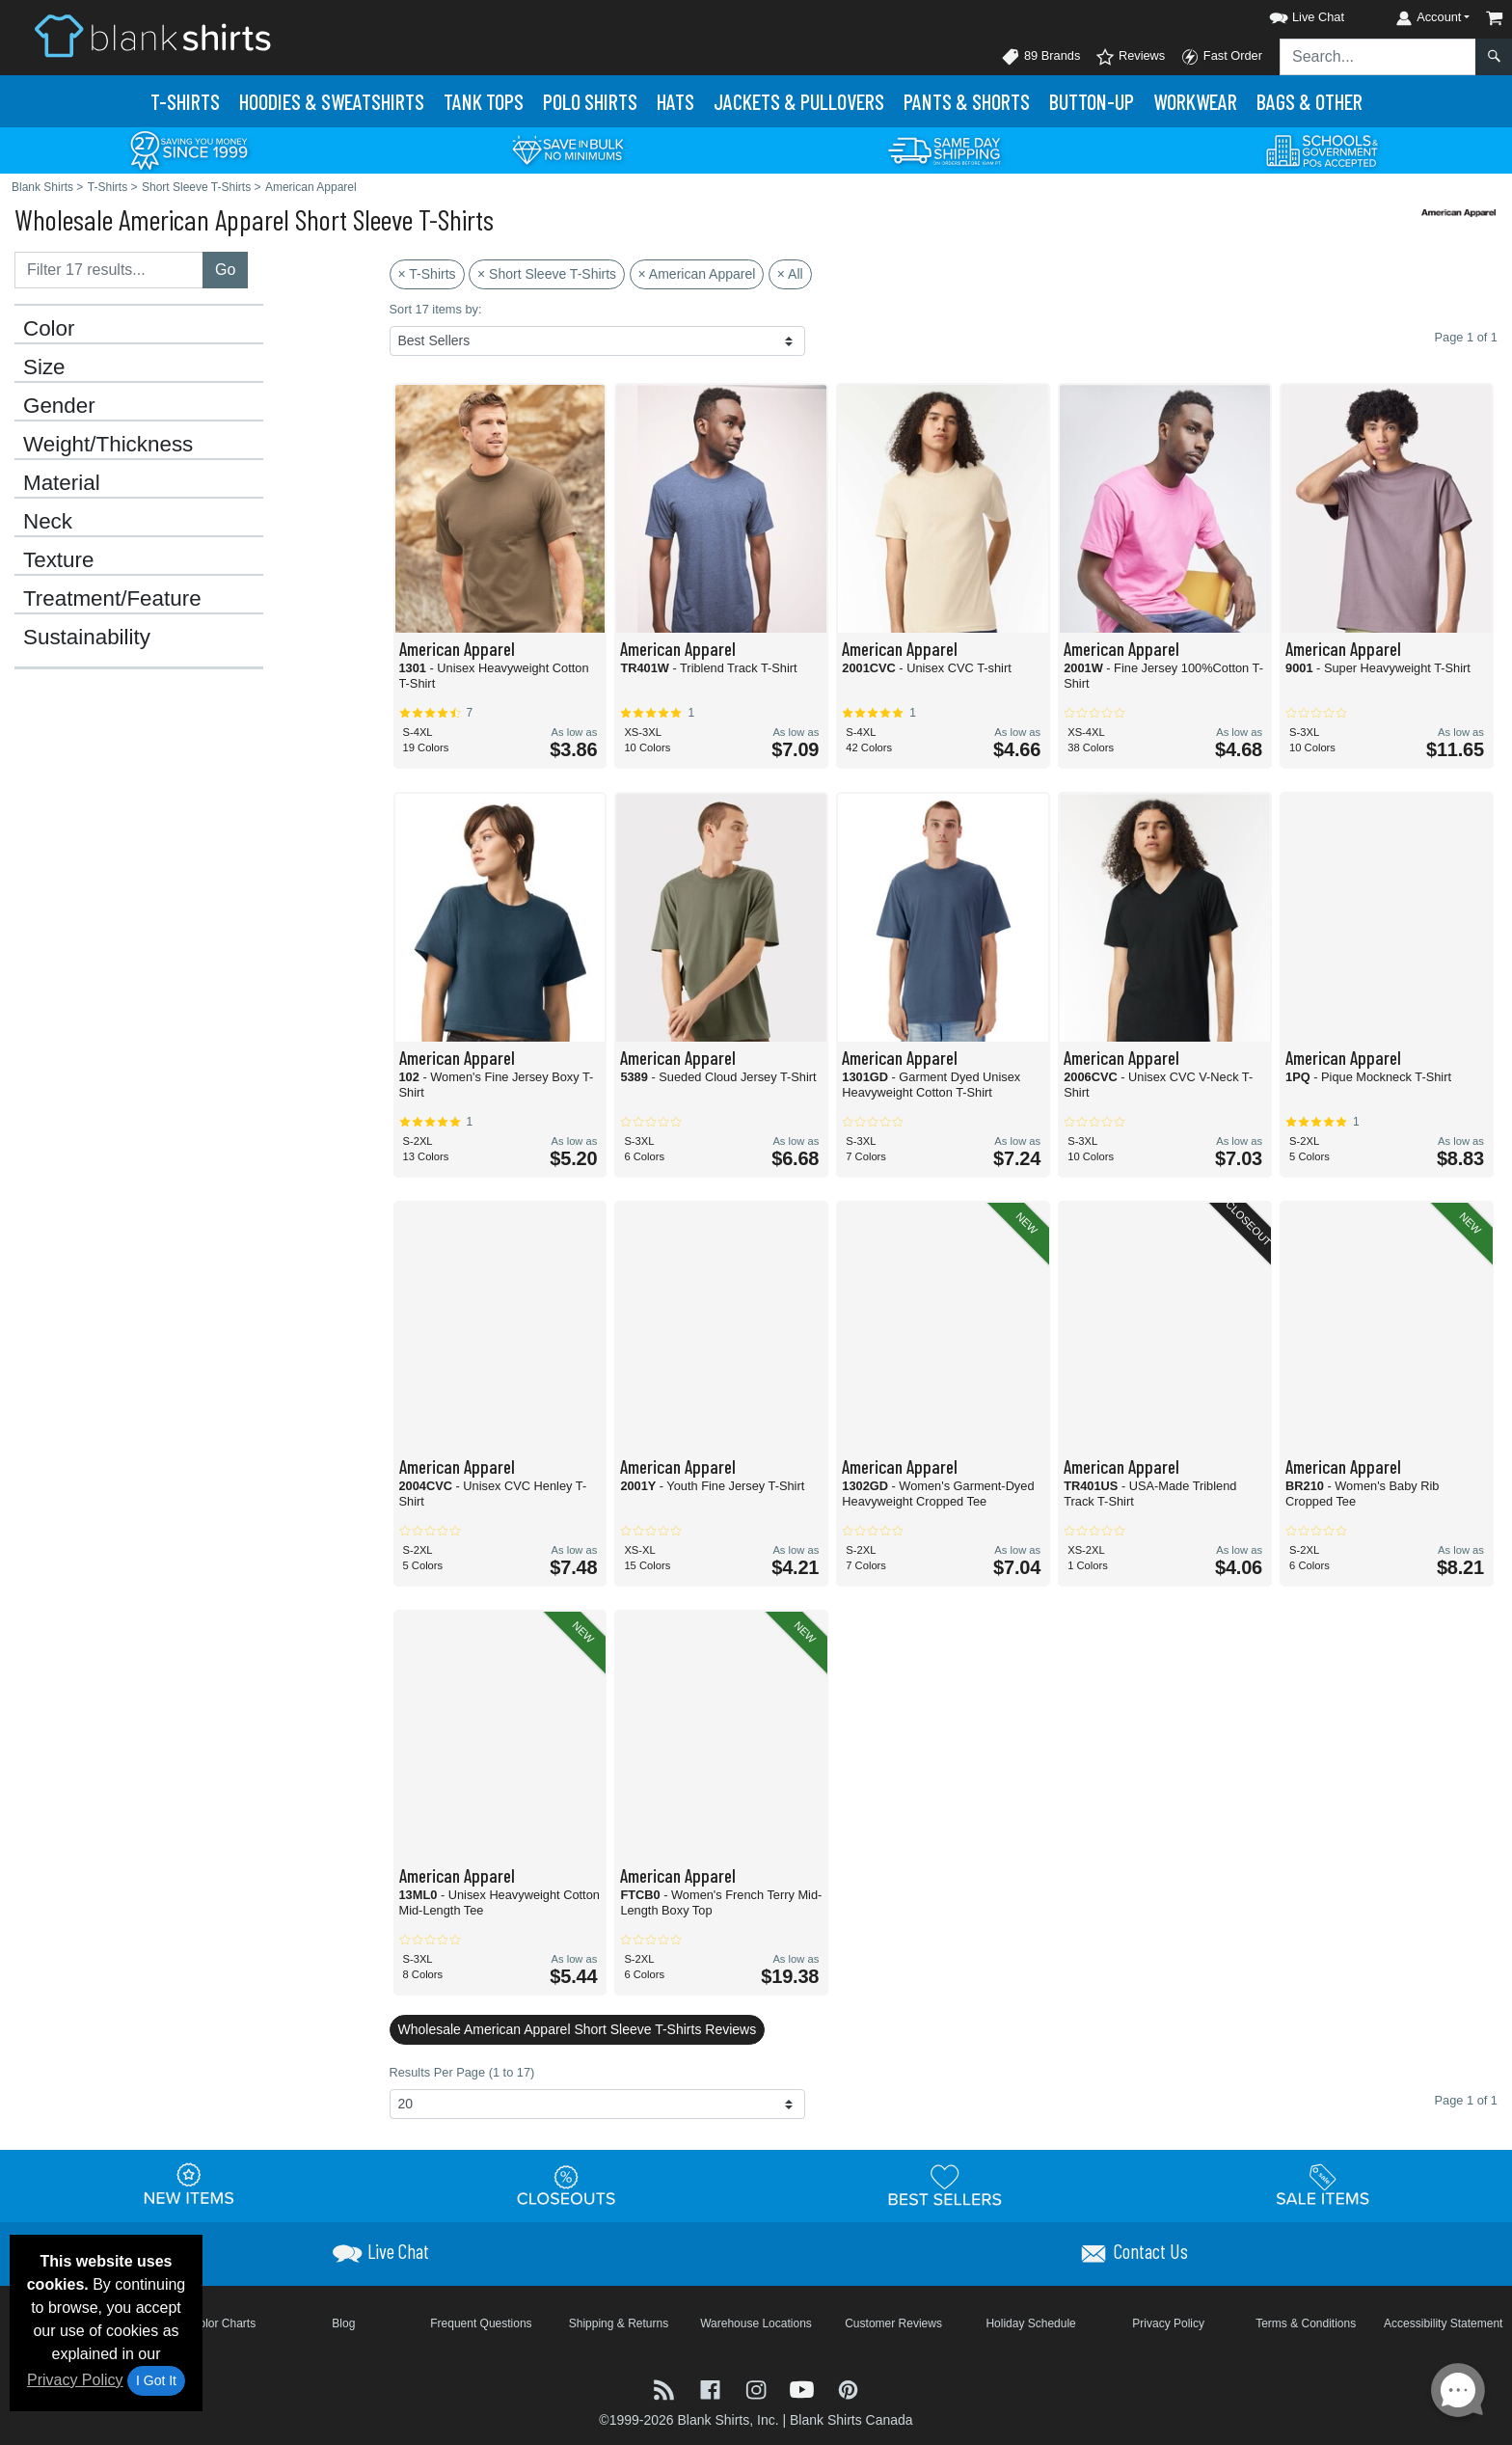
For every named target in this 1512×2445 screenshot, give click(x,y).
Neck (47, 521)
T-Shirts (185, 101)
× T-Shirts (427, 274)
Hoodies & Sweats (331, 101)
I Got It (156, 2380)
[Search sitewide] (1378, 57)
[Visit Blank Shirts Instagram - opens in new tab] (758, 2388)
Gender (59, 406)
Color (49, 329)
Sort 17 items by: (436, 309)
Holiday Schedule (1030, 2323)
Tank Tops (484, 101)
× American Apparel (697, 274)
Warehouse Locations (756, 2323)
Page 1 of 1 (1466, 2100)
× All (790, 274)
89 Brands (1040, 57)
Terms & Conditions (1306, 2323)
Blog (343, 2323)
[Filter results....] (108, 270)
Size (44, 367)
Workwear (1195, 101)
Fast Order (1221, 57)
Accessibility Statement (1443, 2323)
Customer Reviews (893, 2323)
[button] (1289, 14)
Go (225, 269)
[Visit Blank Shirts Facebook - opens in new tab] (712, 2388)
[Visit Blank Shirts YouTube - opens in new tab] (804, 2388)
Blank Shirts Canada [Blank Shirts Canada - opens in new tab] (851, 2420)
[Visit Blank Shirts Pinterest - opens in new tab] (848, 2388)
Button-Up (1091, 101)
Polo (590, 101)
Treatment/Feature (112, 599)
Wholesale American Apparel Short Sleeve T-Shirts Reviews (577, 2029)
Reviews (1130, 57)
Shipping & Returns (618, 2323)
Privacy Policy (75, 2380)
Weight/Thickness (108, 444)
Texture (58, 560)
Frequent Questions (480, 2323)
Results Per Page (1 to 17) (462, 2072)
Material (61, 483)
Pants (967, 101)
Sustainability (86, 637)
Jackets (799, 101)
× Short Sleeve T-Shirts (546, 274)
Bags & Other (1309, 101)
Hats (675, 101)
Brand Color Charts (206, 2323)
